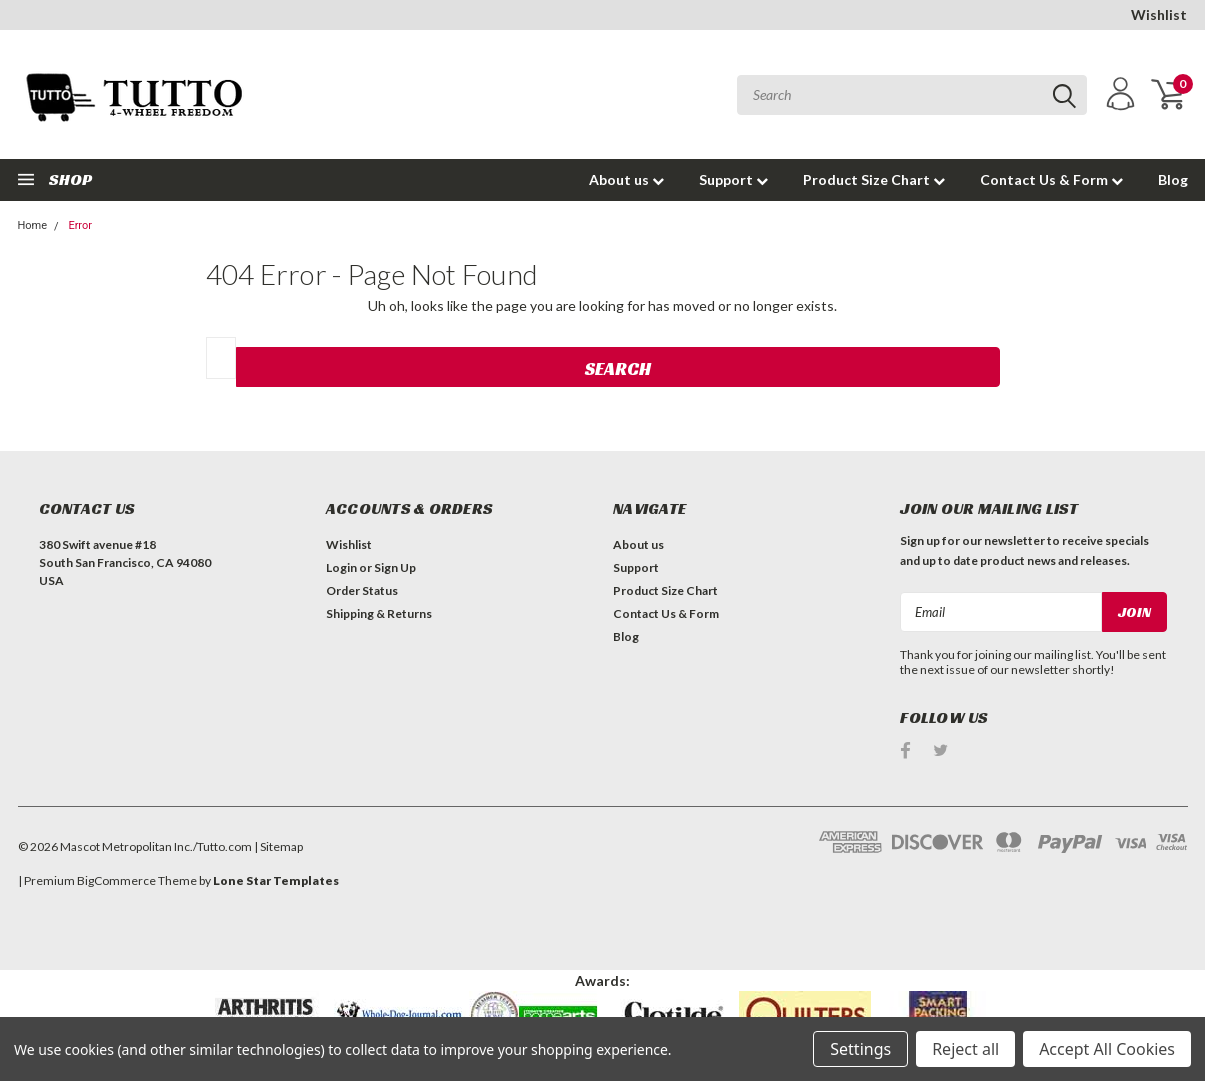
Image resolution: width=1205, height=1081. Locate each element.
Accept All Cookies (1107, 1049)
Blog (1173, 179)
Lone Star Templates (276, 880)
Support (733, 179)
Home (33, 225)
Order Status (362, 590)
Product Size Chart (874, 179)
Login (341, 567)
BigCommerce (116, 880)
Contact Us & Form (1051, 179)
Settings (860, 1049)
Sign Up (395, 567)
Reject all (965, 1049)
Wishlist (1159, 14)
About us (626, 179)
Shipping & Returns (379, 613)
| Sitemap (278, 846)
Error (80, 225)
